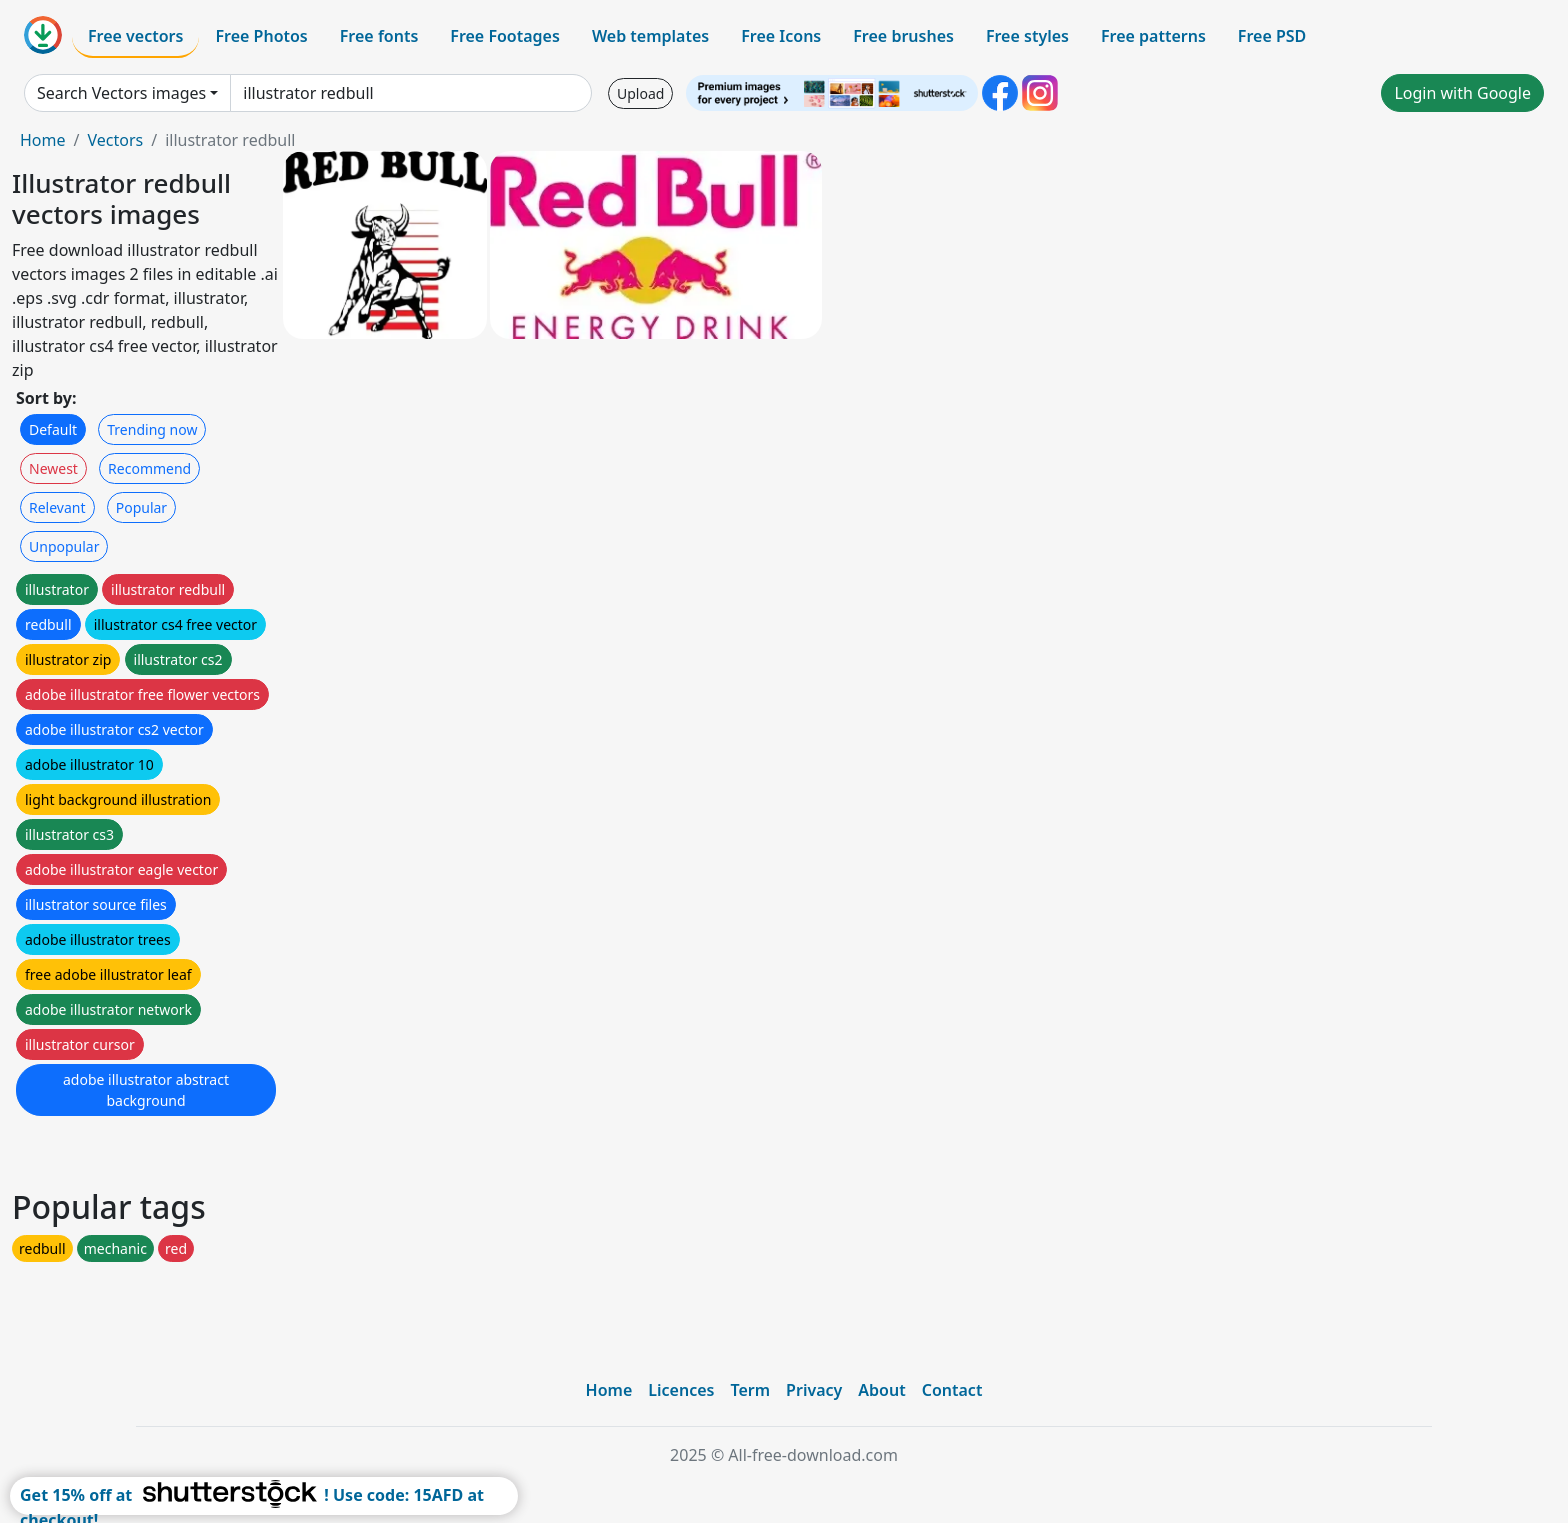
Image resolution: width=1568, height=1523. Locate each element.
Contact (952, 1390)
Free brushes (903, 36)
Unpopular (64, 546)
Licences (681, 1390)
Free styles (1027, 36)
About (881, 1390)
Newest (53, 468)
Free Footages (505, 36)
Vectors (115, 140)
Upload (640, 93)
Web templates (650, 36)
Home (43, 140)
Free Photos (261, 36)
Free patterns (1153, 36)
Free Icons (781, 36)
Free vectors (135, 36)
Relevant (57, 507)
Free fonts (379, 36)
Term (750, 1390)
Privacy (814, 1390)
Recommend (149, 468)
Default (53, 429)
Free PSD (1272, 36)
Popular (141, 507)
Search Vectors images (121, 93)
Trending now (152, 429)
